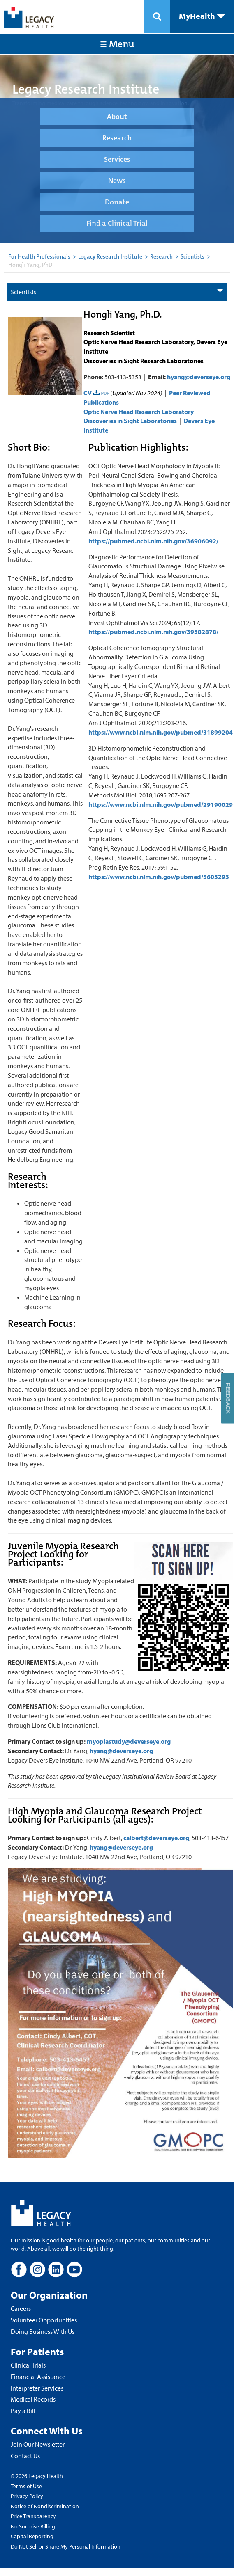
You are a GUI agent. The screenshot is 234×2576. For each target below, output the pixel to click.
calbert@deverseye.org (156, 1838)
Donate (117, 202)
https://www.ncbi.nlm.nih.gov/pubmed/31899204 (160, 732)
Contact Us (25, 2456)
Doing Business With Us (42, 2331)
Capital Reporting (32, 2536)
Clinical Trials (28, 2365)
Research (117, 138)
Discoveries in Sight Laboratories (130, 421)
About (117, 116)
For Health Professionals (39, 256)
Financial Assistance (38, 2376)
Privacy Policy (27, 2496)
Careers (21, 2308)
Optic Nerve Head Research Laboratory (138, 412)
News (117, 180)
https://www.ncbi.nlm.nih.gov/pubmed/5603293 (158, 876)
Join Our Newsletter (38, 2444)
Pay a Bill (23, 2411)
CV (87, 393)
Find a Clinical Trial (117, 223)
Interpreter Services (37, 2388)
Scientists (192, 256)
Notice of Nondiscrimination (45, 2506)
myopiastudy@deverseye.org (129, 1741)
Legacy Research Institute (110, 256)
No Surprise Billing (33, 2526)
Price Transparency (33, 2516)
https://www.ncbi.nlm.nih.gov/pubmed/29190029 (160, 804)
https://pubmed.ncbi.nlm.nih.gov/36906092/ (153, 541)
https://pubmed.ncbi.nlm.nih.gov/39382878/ (153, 631)
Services (117, 159)
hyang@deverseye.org (198, 377)
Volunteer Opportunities (44, 2320)
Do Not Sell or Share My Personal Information (65, 2546)
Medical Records (33, 2399)
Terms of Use (26, 2486)
